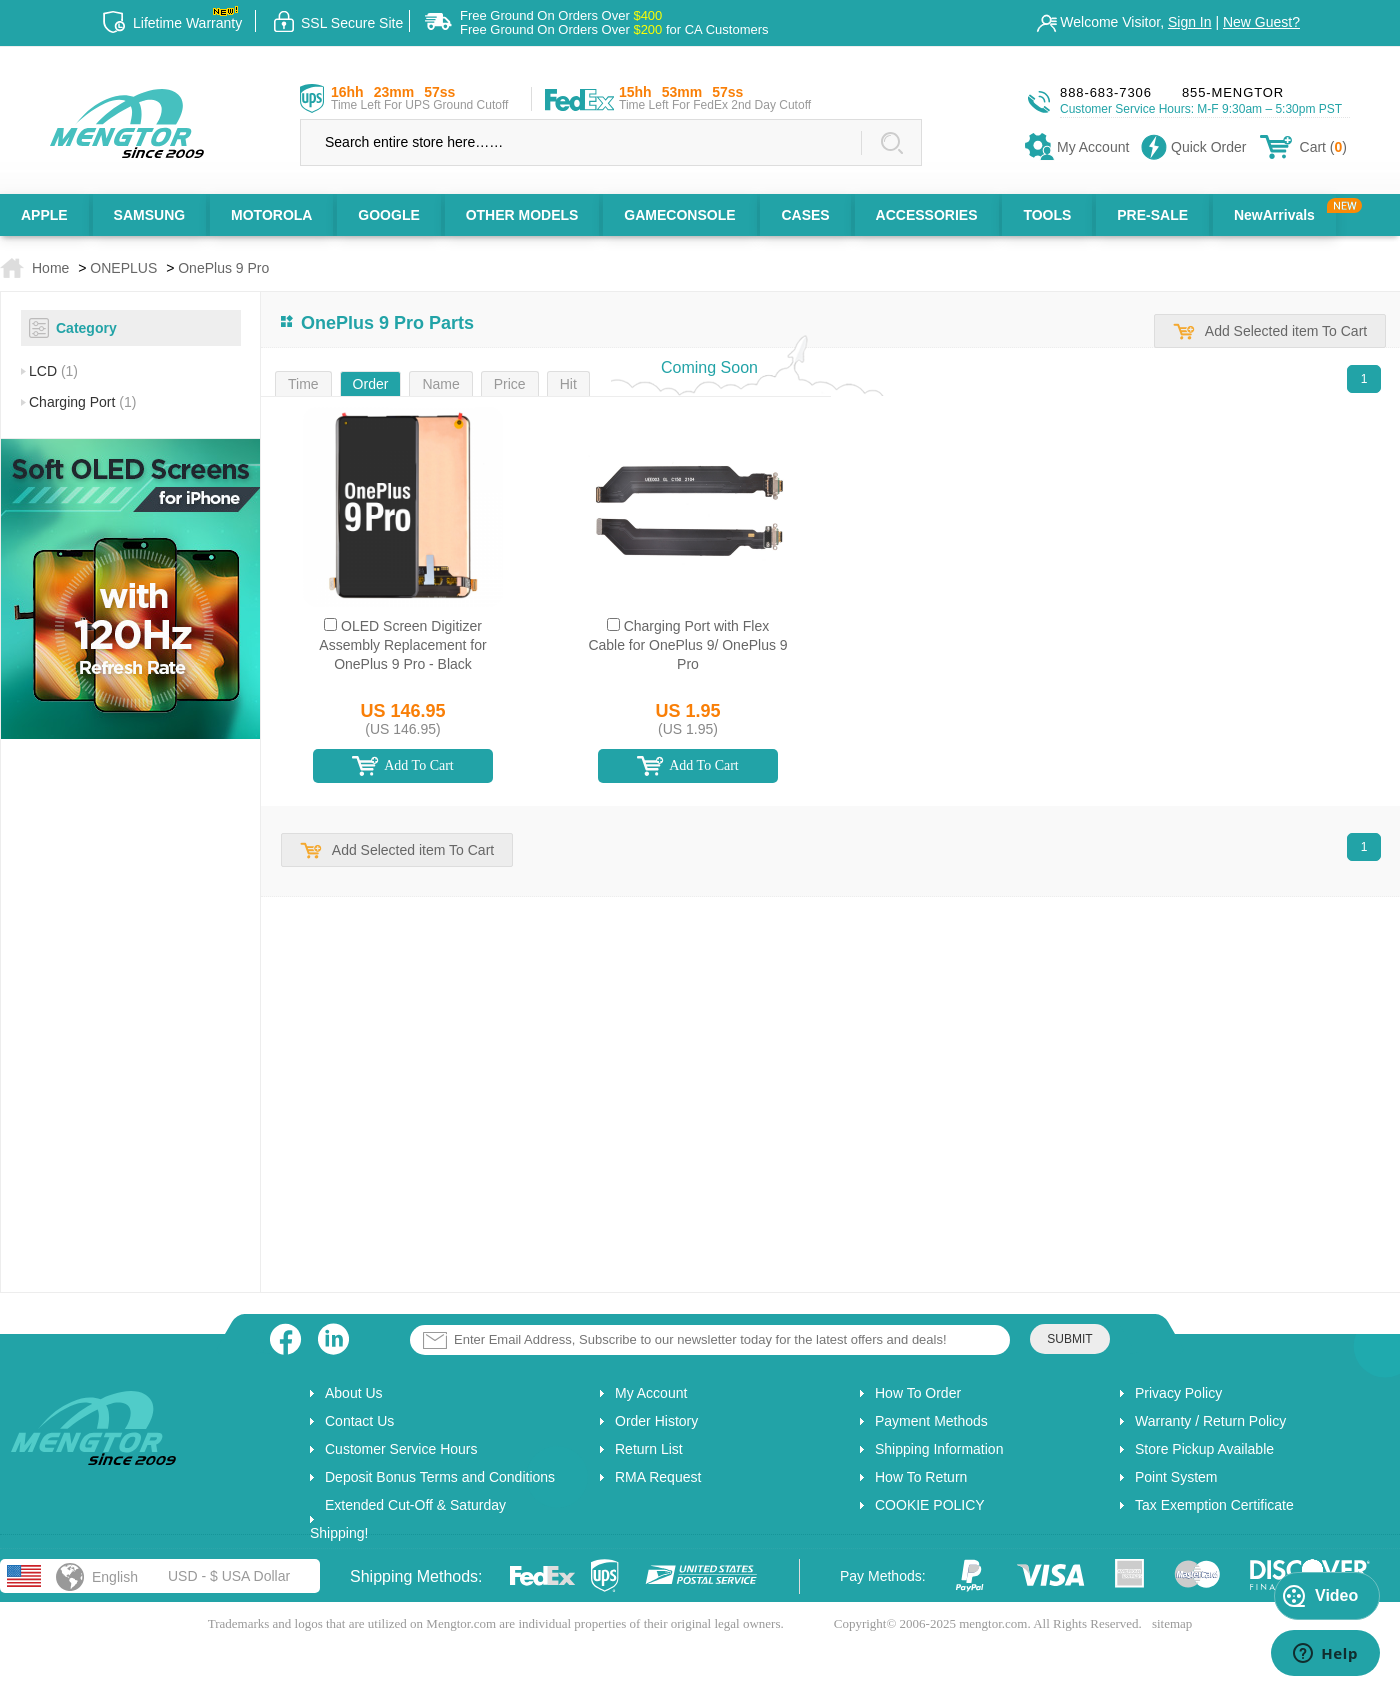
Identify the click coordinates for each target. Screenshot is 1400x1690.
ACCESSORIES (927, 215)
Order (371, 384)
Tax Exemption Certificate (1214, 1505)
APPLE (44, 215)
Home (50, 268)
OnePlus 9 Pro (223, 268)
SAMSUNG (150, 215)
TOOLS (1047, 215)
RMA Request (658, 1477)
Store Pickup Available (1204, 1449)
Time (303, 384)
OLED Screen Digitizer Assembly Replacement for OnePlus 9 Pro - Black (402, 645)
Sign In (1190, 22)
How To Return (921, 1477)
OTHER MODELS (522, 215)
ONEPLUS (123, 268)
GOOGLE (388, 215)
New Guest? (1261, 22)
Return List (649, 1449)
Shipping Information (939, 1449)
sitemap (1172, 1623)
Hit (568, 384)
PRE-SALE (1152, 215)
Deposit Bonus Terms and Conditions (440, 1477)
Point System (1176, 1477)
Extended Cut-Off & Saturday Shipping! (408, 1519)
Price (510, 384)
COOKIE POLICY (930, 1505)
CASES (805, 215)
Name (440, 384)
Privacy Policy (1178, 1393)
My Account (651, 1393)
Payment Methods (931, 1421)
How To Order (918, 1393)
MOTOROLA (271, 215)
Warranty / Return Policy (1210, 1421)
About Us (354, 1393)
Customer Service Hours (401, 1449)
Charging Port (82, 402)
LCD (53, 371)
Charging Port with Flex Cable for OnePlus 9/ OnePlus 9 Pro (687, 645)
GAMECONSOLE (679, 215)
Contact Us (359, 1421)
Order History (656, 1421)
